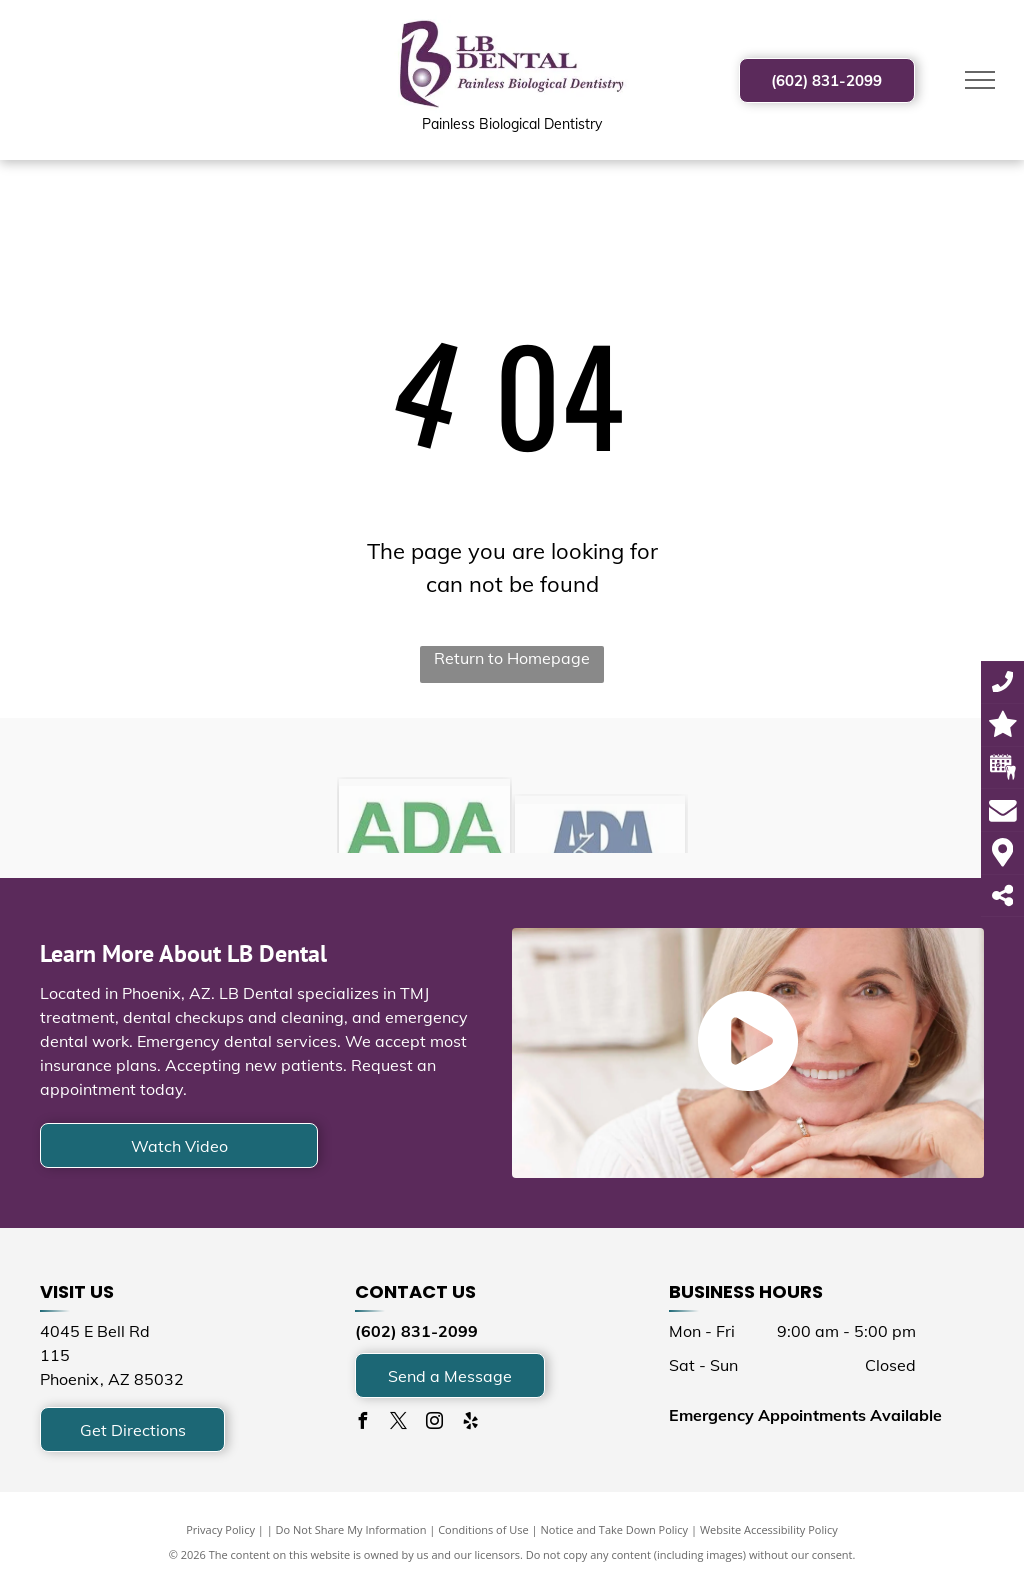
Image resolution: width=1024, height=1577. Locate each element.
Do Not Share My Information (351, 1529)
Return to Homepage (512, 658)
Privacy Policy (220, 1529)
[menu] (980, 80)
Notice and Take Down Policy (615, 1529)
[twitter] (399, 1423)
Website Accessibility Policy (769, 1529)
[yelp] (471, 1423)
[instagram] (435, 1423)
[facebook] (363, 1423)
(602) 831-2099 (416, 1331)
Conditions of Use (483, 1529)
